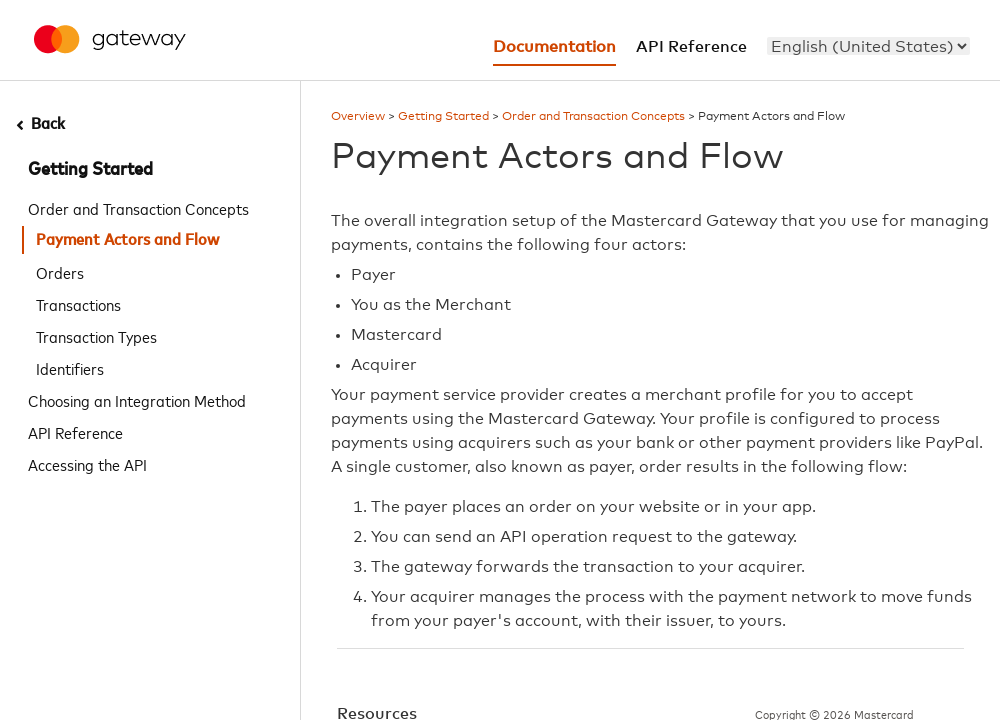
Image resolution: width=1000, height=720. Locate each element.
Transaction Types (96, 336)
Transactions (78, 304)
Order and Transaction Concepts (138, 208)
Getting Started (90, 170)
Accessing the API (87, 464)
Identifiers (70, 368)
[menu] (868, 46)
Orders (60, 272)
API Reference (75, 432)
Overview (358, 117)
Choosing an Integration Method (137, 400)
